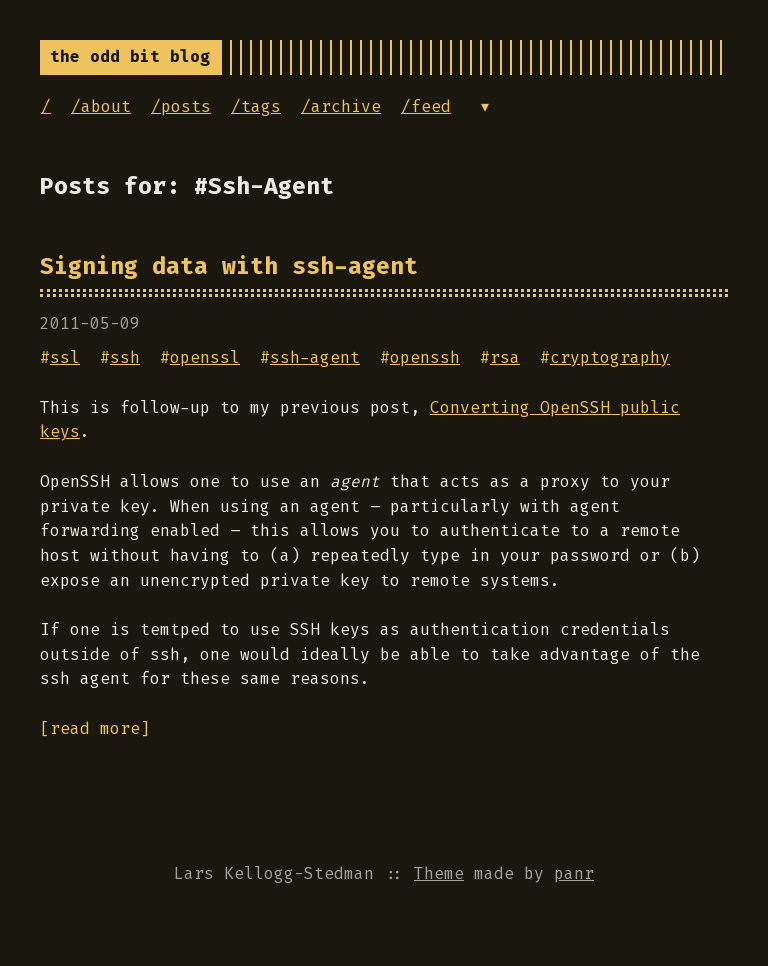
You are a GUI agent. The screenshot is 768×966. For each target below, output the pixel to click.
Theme (439, 873)
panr (574, 873)
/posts (181, 106)
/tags (256, 106)
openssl (205, 357)
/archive (341, 106)
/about (101, 106)
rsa (505, 357)
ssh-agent (315, 357)
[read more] (95, 728)
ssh (125, 357)
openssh (425, 357)
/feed (426, 106)
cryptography (610, 357)
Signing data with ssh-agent (229, 266)
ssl (65, 357)
